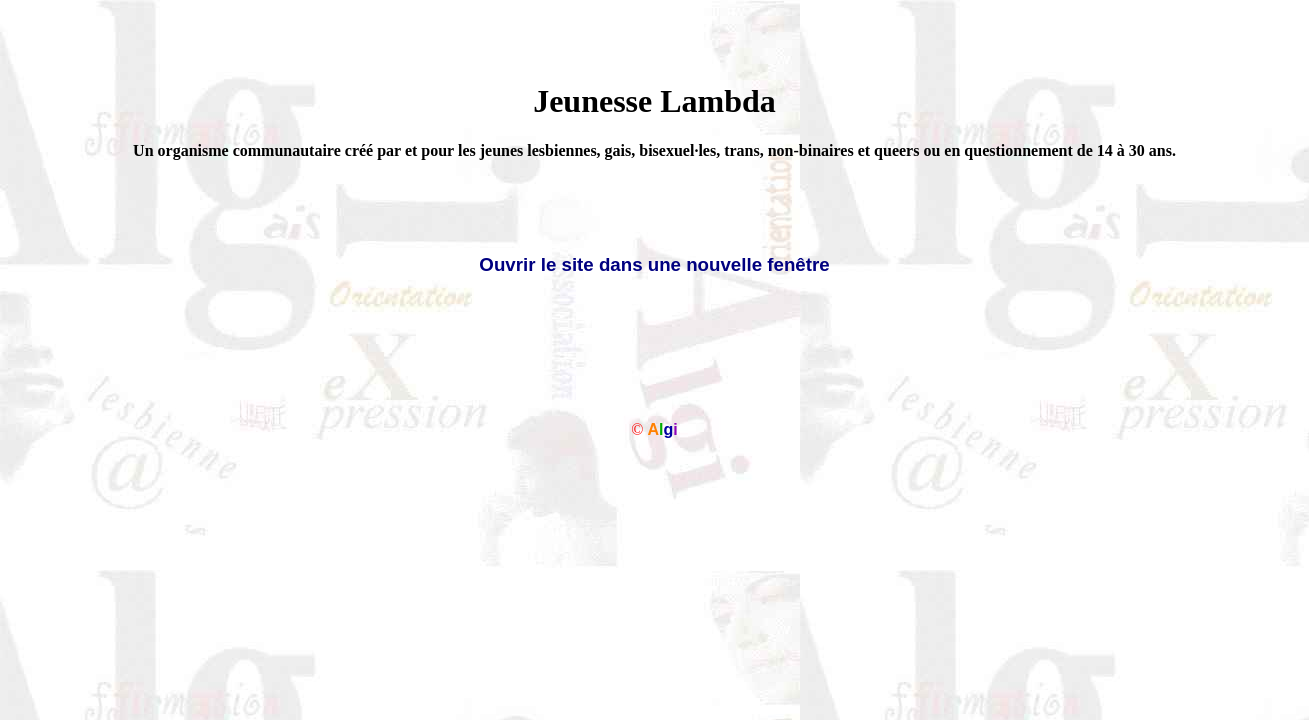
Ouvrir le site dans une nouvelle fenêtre (654, 264)
